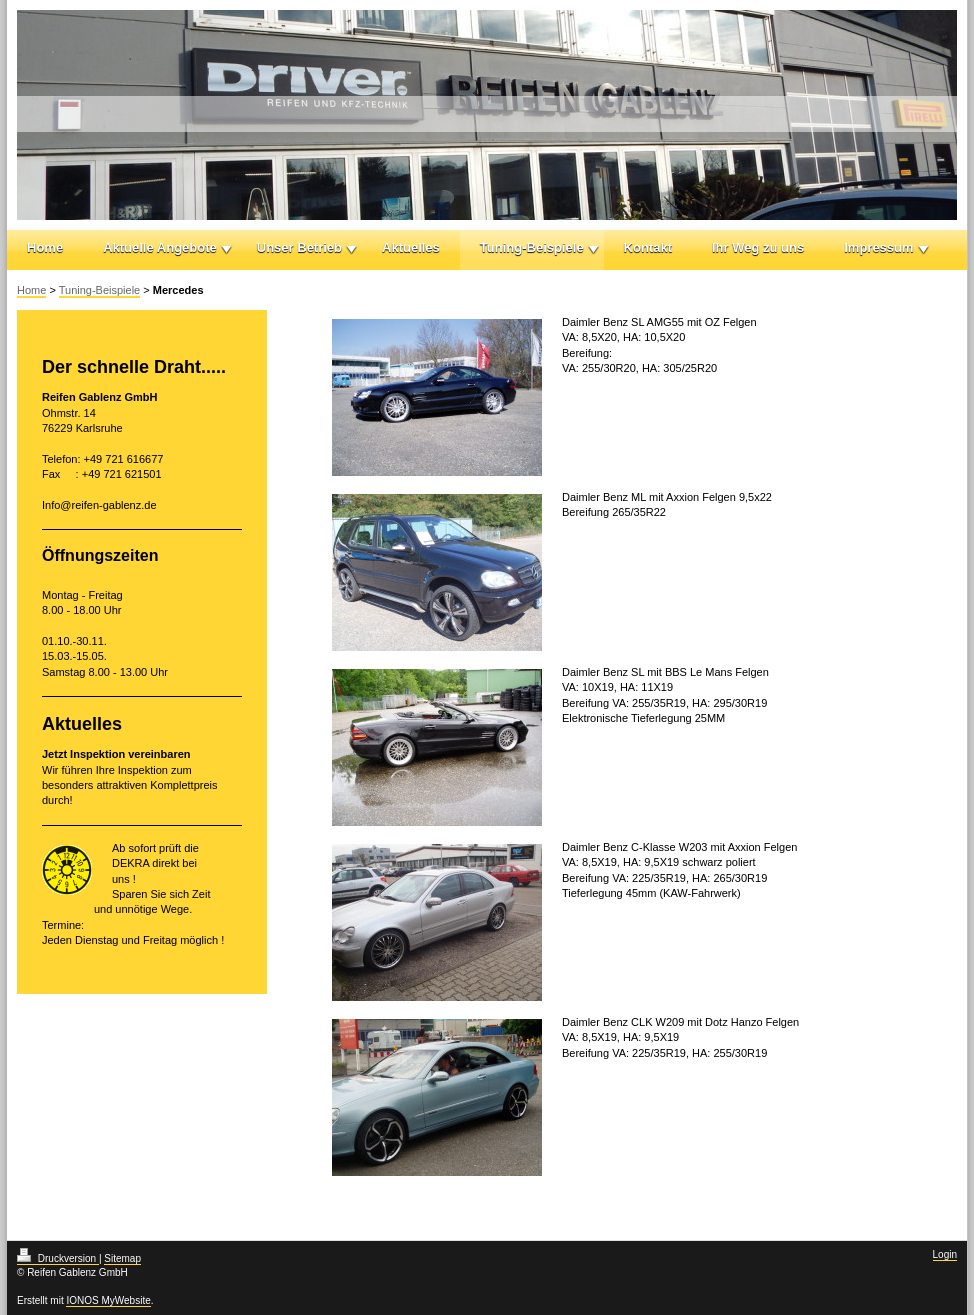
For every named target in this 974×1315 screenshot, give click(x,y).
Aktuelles (411, 247)
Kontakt (648, 247)
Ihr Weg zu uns (758, 247)
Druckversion (58, 1258)
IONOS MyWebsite (108, 1300)
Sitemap (122, 1258)
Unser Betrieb (299, 247)
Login (945, 1254)
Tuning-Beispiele (532, 247)
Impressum (878, 247)
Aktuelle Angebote (160, 247)
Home (45, 247)
